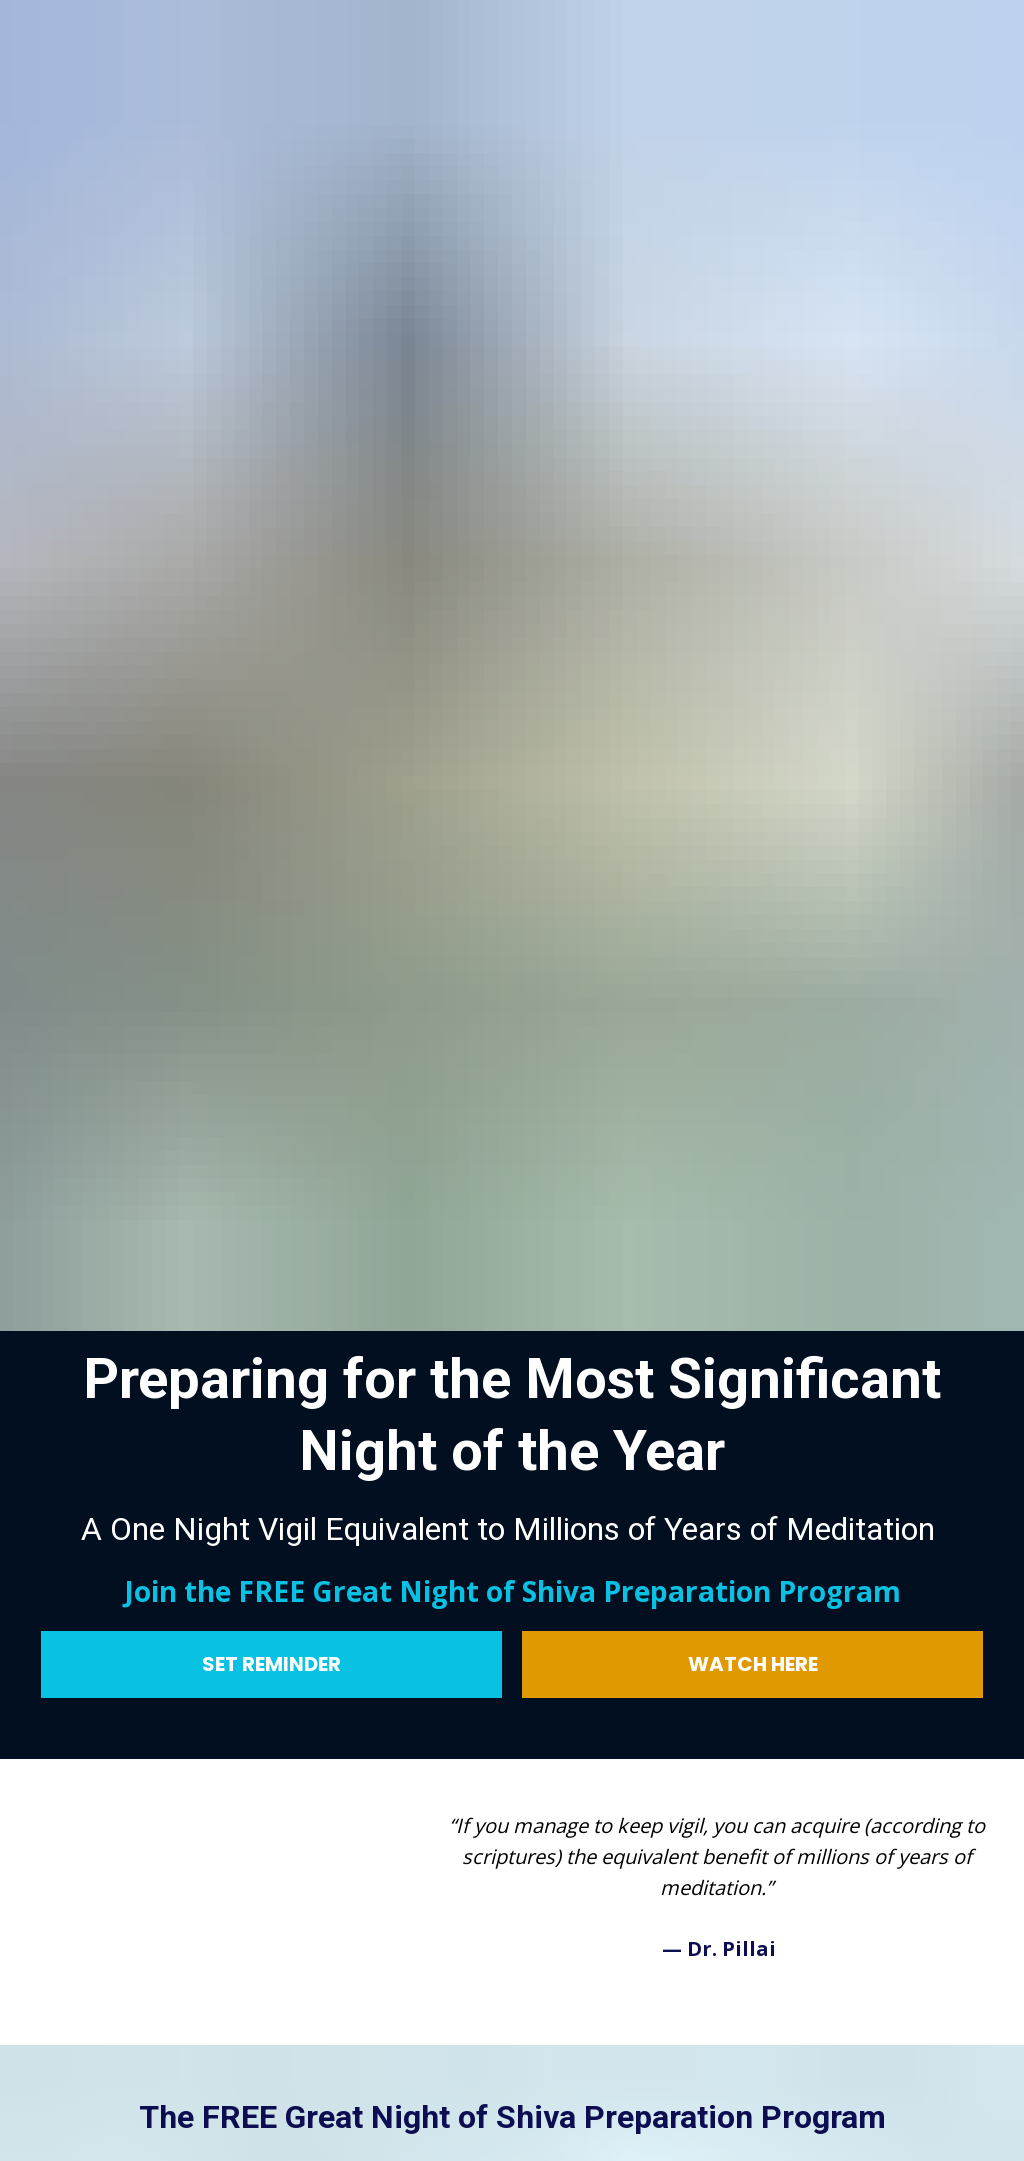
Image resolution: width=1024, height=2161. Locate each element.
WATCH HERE (753, 1472)
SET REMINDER (271, 1472)
